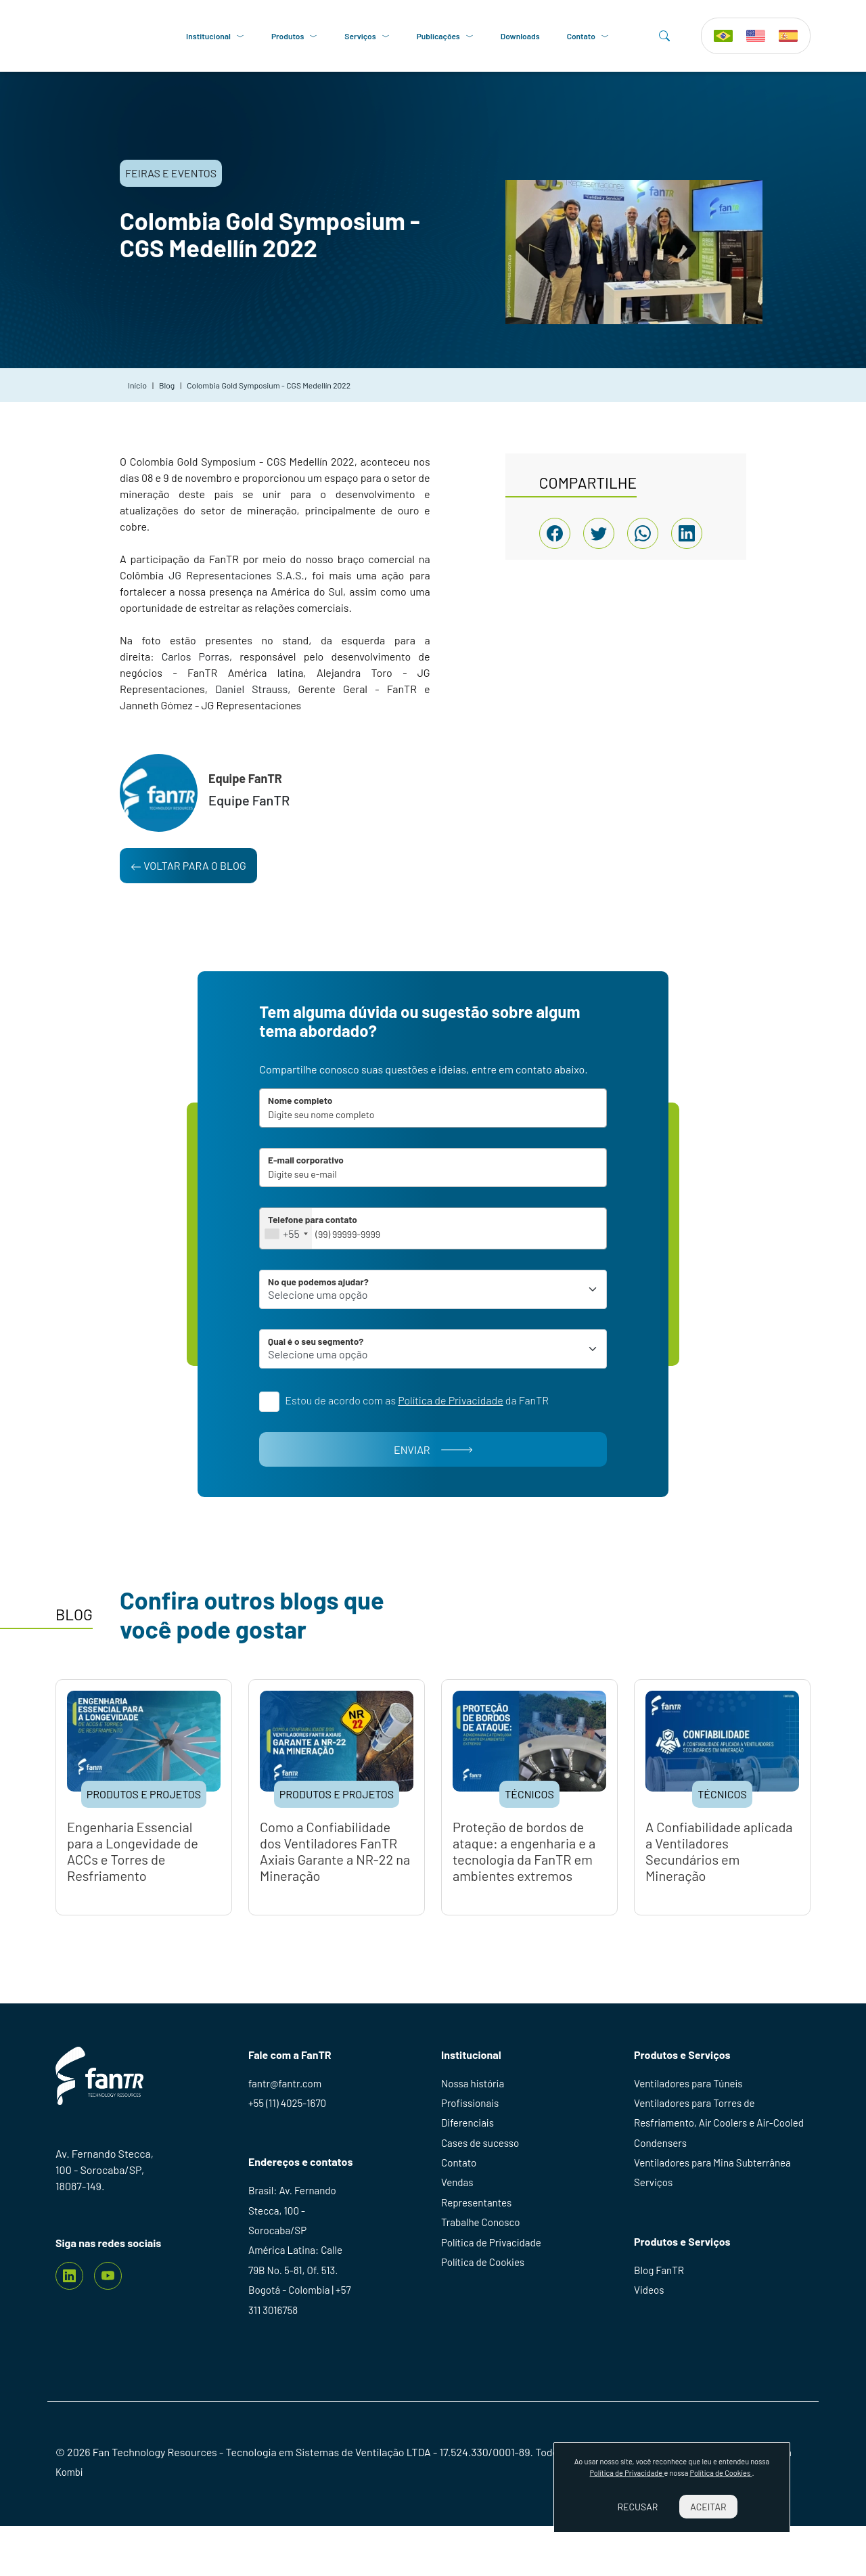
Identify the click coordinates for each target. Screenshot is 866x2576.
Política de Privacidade (494, 2288)
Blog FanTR (660, 2312)
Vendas (458, 2223)
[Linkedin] (69, 2306)
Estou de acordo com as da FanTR (443, 1425)
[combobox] (328, 1249)
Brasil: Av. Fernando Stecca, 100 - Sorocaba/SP (294, 2247)
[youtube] (108, 2306)
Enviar (433, 1479)
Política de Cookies (485, 2309)
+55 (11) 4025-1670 (289, 2136)
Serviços (370, 38)
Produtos (298, 38)
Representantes (478, 2244)
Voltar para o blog (188, 870)
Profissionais (471, 2136)
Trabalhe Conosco (482, 2266)
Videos (650, 2334)
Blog (167, 390)
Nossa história (474, 2114)
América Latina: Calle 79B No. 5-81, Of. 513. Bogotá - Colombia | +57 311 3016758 (302, 2323)
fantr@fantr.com (287, 2114)
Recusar (637, 2506)
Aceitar (708, 2506)
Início (137, 390)
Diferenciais (469, 2158)
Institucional (219, 38)
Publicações (448, 38)
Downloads (523, 38)
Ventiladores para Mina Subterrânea (717, 2201)
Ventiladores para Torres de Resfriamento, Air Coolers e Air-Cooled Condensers (707, 2158)
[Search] (664, 38)
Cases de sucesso (482, 2179)
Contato (591, 38)
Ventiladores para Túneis (691, 2114)
